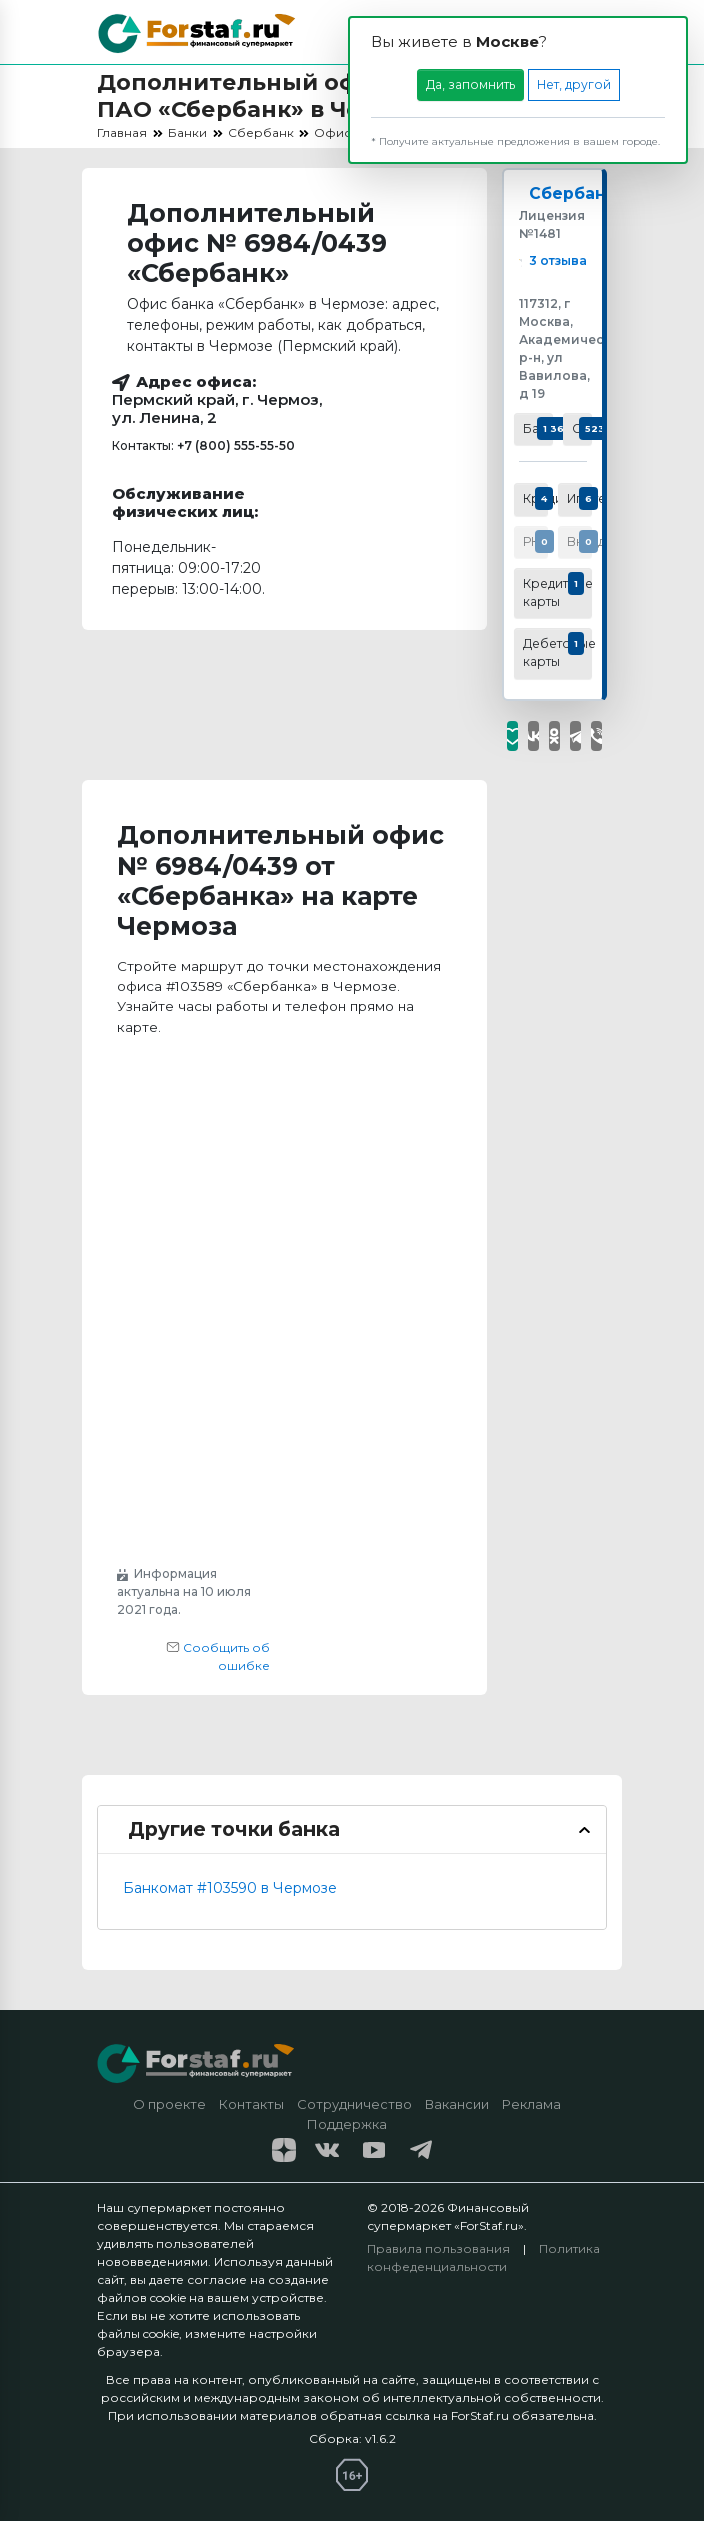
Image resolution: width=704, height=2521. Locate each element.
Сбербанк (572, 194)
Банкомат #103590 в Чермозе (230, 1888)
